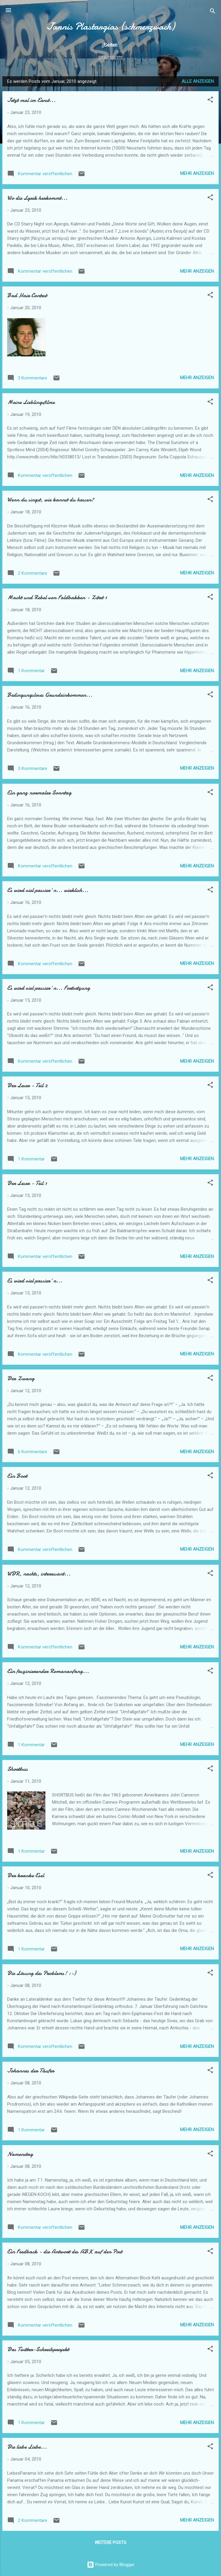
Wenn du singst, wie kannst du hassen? (50, 499)
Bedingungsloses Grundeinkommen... (49, 695)
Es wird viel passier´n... (34, 1280)
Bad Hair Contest (27, 295)
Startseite (110, 58)
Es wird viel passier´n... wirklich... (47, 890)
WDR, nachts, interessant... (38, 1574)
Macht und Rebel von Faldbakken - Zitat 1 (57, 597)
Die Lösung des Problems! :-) (41, 1973)
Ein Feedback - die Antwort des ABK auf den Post (64, 2251)
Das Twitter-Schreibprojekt (38, 2349)
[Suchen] (212, 12)
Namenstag (20, 2154)
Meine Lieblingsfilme (31, 402)
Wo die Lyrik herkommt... (37, 198)
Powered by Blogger (110, 2564)
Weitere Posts (110, 2542)
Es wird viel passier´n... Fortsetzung (48, 988)
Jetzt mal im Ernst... (31, 100)
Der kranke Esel (25, 1875)
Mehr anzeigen (197, 173)
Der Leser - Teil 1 (27, 1183)
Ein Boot (17, 1476)
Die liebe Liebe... (27, 2447)
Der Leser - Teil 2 (27, 1085)
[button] (210, 100)
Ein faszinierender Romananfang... (48, 1671)
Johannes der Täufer (30, 2070)
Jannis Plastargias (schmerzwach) (111, 26)
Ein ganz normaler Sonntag (39, 792)
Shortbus (17, 1769)
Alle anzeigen (198, 81)
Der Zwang (20, 1378)
